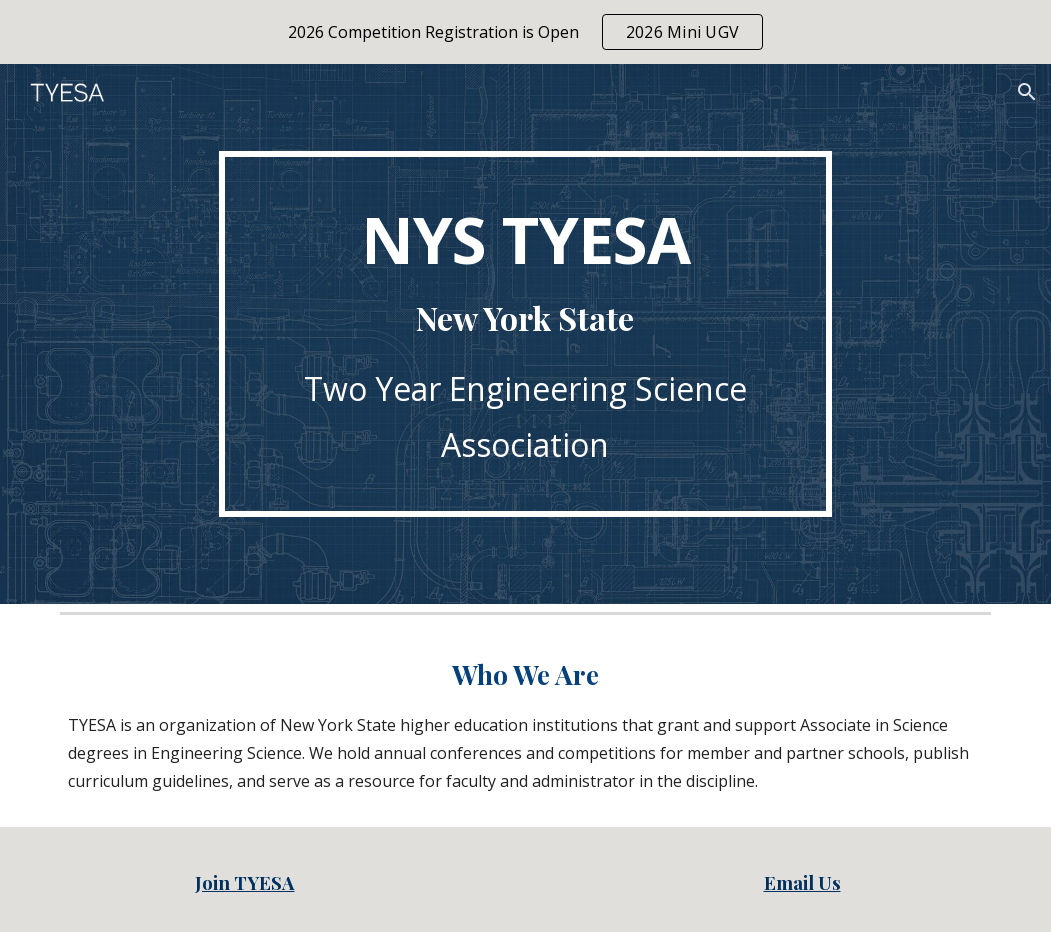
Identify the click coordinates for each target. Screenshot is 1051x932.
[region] (525, 32)
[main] (525, 334)
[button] (1027, 92)
